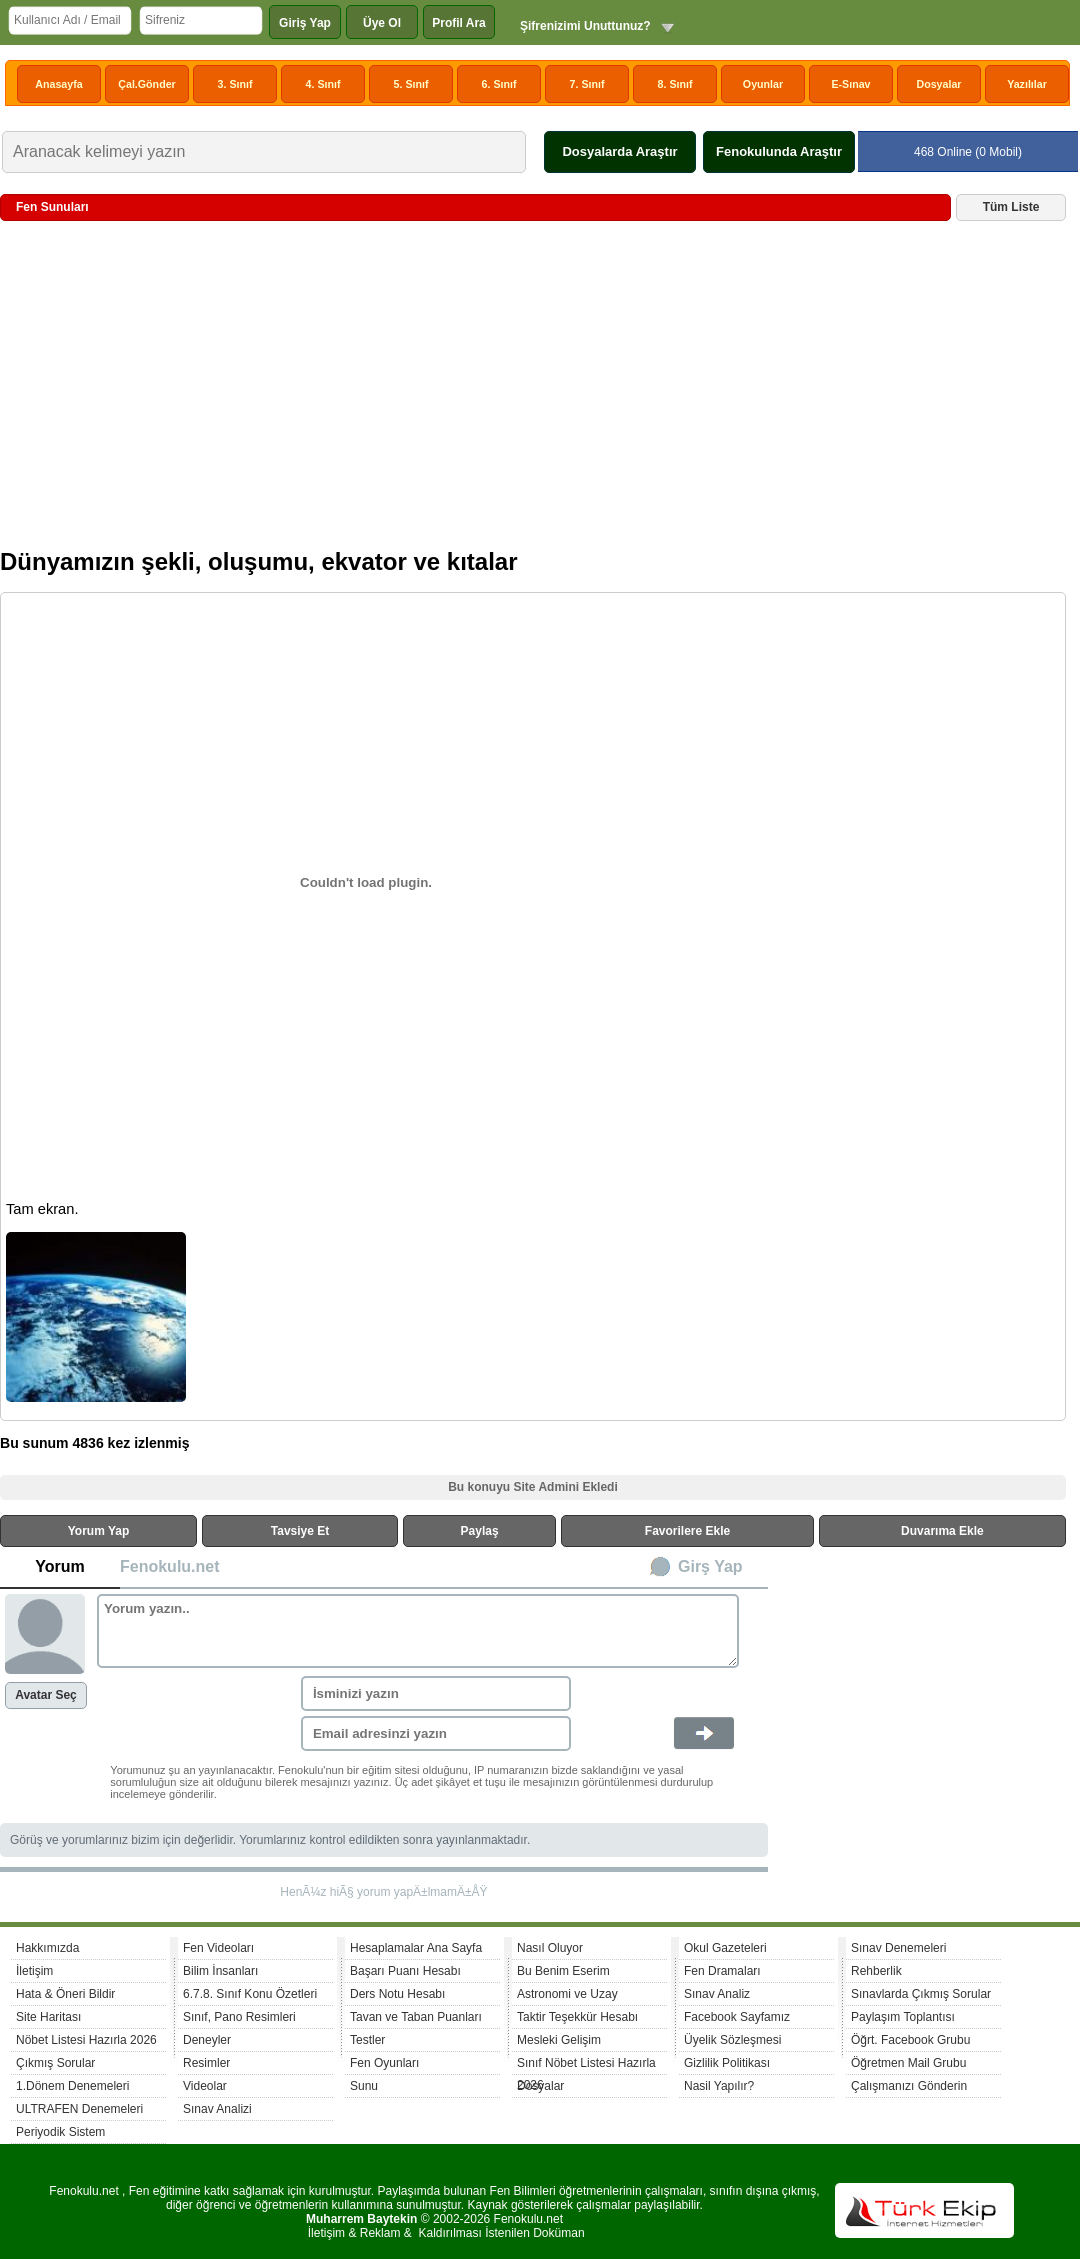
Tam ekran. (42, 1209)
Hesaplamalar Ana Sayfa (416, 1948)
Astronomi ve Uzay (567, 1994)
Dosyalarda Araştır (619, 151)
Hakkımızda (47, 1948)
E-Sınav (850, 84)
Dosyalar (938, 84)
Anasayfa (58, 84)
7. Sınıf (587, 84)
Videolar (205, 2086)
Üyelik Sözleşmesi (732, 2040)
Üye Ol (382, 23)
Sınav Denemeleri (898, 1948)
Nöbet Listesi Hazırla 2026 (86, 2040)
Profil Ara (459, 23)
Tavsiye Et (300, 1531)
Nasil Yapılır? (719, 2086)
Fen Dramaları (722, 1971)
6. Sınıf (499, 84)
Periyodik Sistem (60, 2132)
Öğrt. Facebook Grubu (910, 2040)
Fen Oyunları (384, 2063)
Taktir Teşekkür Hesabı (577, 2017)
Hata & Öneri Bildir (65, 1994)
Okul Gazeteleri (725, 1948)
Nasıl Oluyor (550, 1948)
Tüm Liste (1011, 207)
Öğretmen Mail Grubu (908, 2063)
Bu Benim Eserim (563, 1971)
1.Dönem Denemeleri (72, 2086)
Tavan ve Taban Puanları (416, 2017)
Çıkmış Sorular (55, 2063)
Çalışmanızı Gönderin (909, 2086)
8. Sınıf (675, 84)
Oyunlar (763, 84)
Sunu (364, 2086)
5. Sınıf (411, 84)
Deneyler (207, 2040)
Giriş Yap (305, 23)
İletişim (34, 1971)
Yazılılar (1027, 84)
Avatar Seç (46, 1695)
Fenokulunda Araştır (779, 151)
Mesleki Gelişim (559, 2040)
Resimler (206, 2063)
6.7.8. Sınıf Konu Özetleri (250, 1994)
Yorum (59, 1566)
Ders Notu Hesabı (397, 1994)
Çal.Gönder (146, 84)
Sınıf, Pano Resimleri (239, 2017)
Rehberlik (876, 1971)
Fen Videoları (218, 1948)
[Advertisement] (533, 392)
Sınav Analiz (717, 1994)
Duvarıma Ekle (942, 1531)
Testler (367, 2040)
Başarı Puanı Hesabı (405, 1971)
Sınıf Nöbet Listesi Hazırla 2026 (586, 2065)
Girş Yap (710, 1566)
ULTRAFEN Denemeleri (79, 2109)
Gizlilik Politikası (727, 2063)
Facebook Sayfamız (737, 2017)
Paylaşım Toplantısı (903, 2017)
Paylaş (480, 1531)
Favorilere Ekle (687, 1531)
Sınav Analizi (217, 2109)
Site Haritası (48, 2017)
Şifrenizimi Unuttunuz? (585, 26)
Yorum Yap (99, 1531)
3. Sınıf (235, 84)
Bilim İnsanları (220, 1971)
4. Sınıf (323, 84)
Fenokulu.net (170, 1566)
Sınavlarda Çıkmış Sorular (921, 1994)
